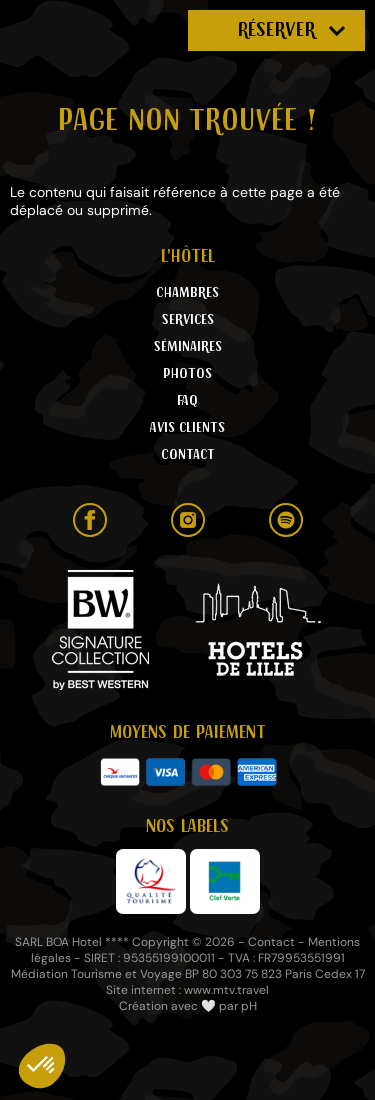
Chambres (187, 293)
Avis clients (187, 428)
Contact (188, 455)
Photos (187, 374)
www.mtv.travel (226, 990)
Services (188, 320)
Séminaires (188, 347)
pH (249, 1006)
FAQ (187, 401)
